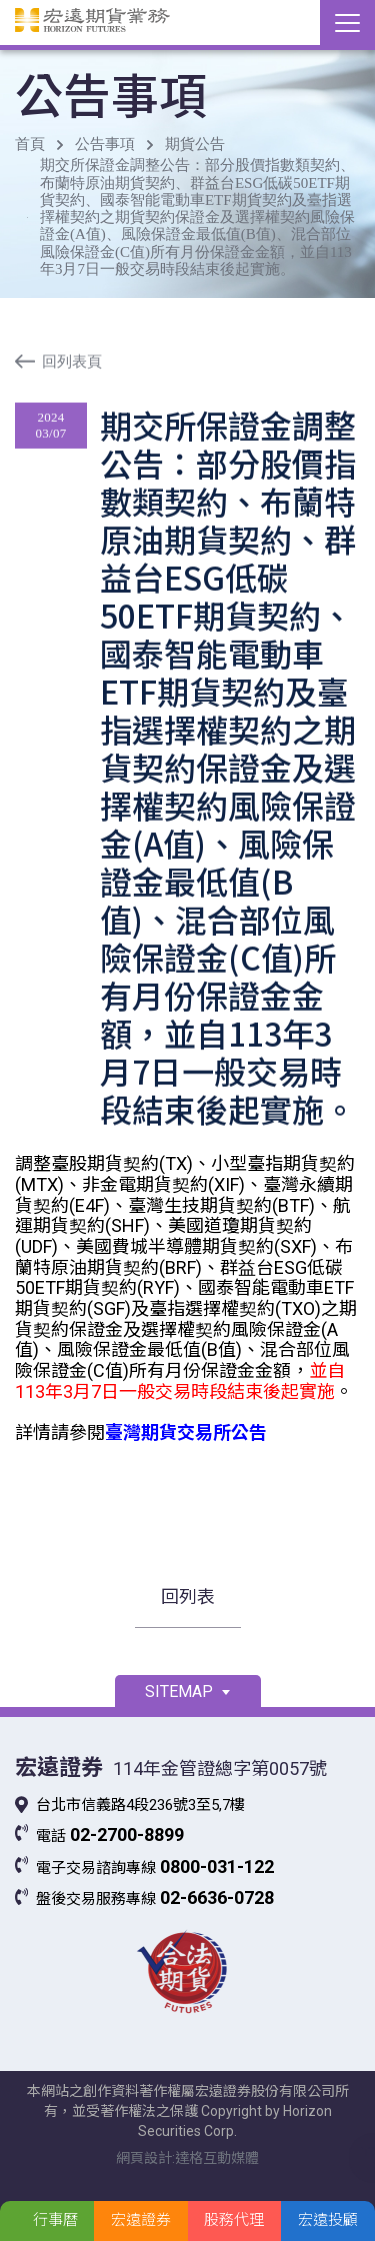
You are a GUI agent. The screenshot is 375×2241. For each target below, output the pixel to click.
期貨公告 (195, 144)
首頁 (30, 144)
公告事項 (105, 144)
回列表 (188, 1596)
